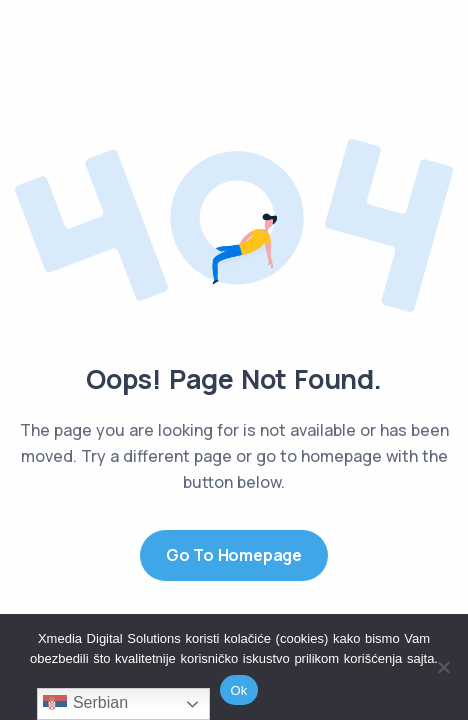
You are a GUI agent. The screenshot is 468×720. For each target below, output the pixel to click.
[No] (443, 667)
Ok (238, 690)
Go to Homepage (234, 555)
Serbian (85, 704)
